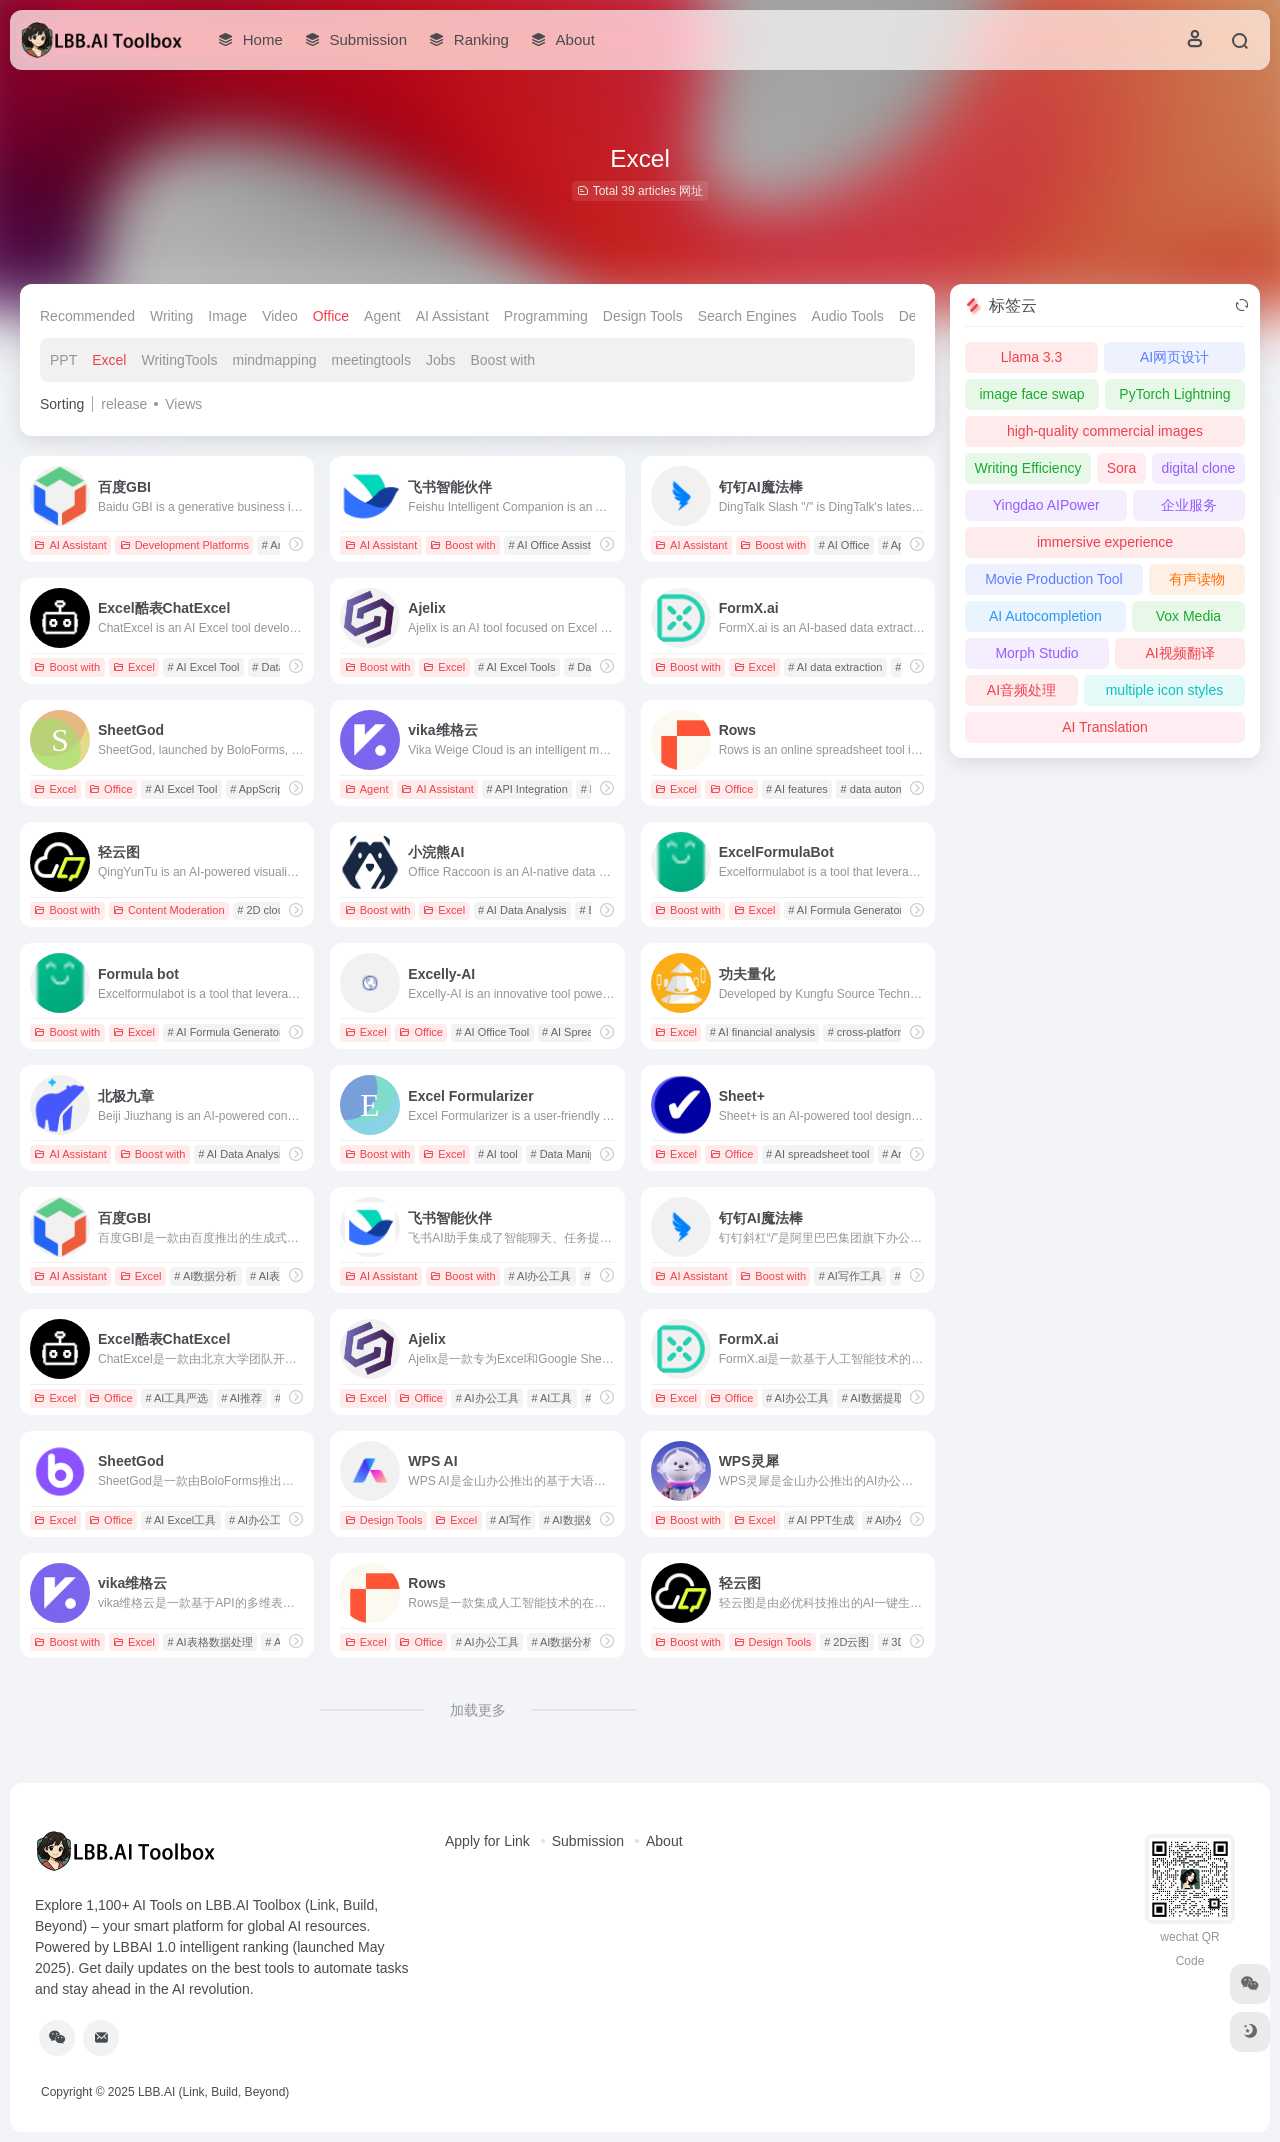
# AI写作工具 (850, 1276)
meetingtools (371, 360)
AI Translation (1105, 727)
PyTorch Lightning (1174, 394)
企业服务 (1189, 505)
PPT (63, 360)
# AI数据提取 (873, 1398)
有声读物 (1197, 579)
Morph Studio (1036, 653)
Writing (171, 316)
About (664, 1841)
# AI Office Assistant (558, 545)
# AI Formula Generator (845, 910)
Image (227, 316)
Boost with (503, 360)
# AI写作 (510, 1520)
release (124, 404)
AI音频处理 (1021, 690)
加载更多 (478, 1710)
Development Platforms (184, 545)
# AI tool (498, 1154)
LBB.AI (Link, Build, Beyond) (213, 2092)
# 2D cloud (263, 910)
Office (331, 316)
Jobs (441, 360)
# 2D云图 (846, 1642)
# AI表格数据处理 (210, 1642)
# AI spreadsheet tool (817, 1154)
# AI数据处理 (575, 1520)
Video (280, 316)
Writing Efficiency (1028, 468)
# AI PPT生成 (820, 1520)
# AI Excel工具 (180, 1520)
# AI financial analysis (762, 1032)
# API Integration (527, 789)
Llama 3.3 (1031, 357)
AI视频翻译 (1179, 653)
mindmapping (274, 360)
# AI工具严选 (176, 1398)
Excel (109, 360)
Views (183, 404)
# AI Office (844, 545)
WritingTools (179, 360)
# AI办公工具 (540, 1276)
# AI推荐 (241, 1398)
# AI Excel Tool (204, 667)
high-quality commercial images (1105, 431)
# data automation (885, 789)
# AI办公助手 (897, 1520)
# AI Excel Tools (516, 667)
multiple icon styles (1165, 690)
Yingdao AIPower (1046, 505)
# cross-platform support (887, 1032)
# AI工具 (551, 1398)
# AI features (797, 789)
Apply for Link (487, 1841)
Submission (588, 1841)
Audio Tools (848, 316)
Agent (382, 316)
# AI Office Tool (493, 1032)
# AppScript (258, 789)
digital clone (1198, 468)
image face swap (1031, 394)
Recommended (87, 316)
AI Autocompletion (1045, 616)
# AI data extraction (835, 667)
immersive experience (1105, 542)
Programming (546, 316)
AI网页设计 (1174, 357)
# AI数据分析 (205, 1276)
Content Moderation (169, 910)
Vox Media (1188, 616)
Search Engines (747, 316)
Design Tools (643, 316)
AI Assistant (452, 316)
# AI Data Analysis (522, 910)
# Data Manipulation (579, 1154)
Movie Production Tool (1053, 579)
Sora (1122, 468)
